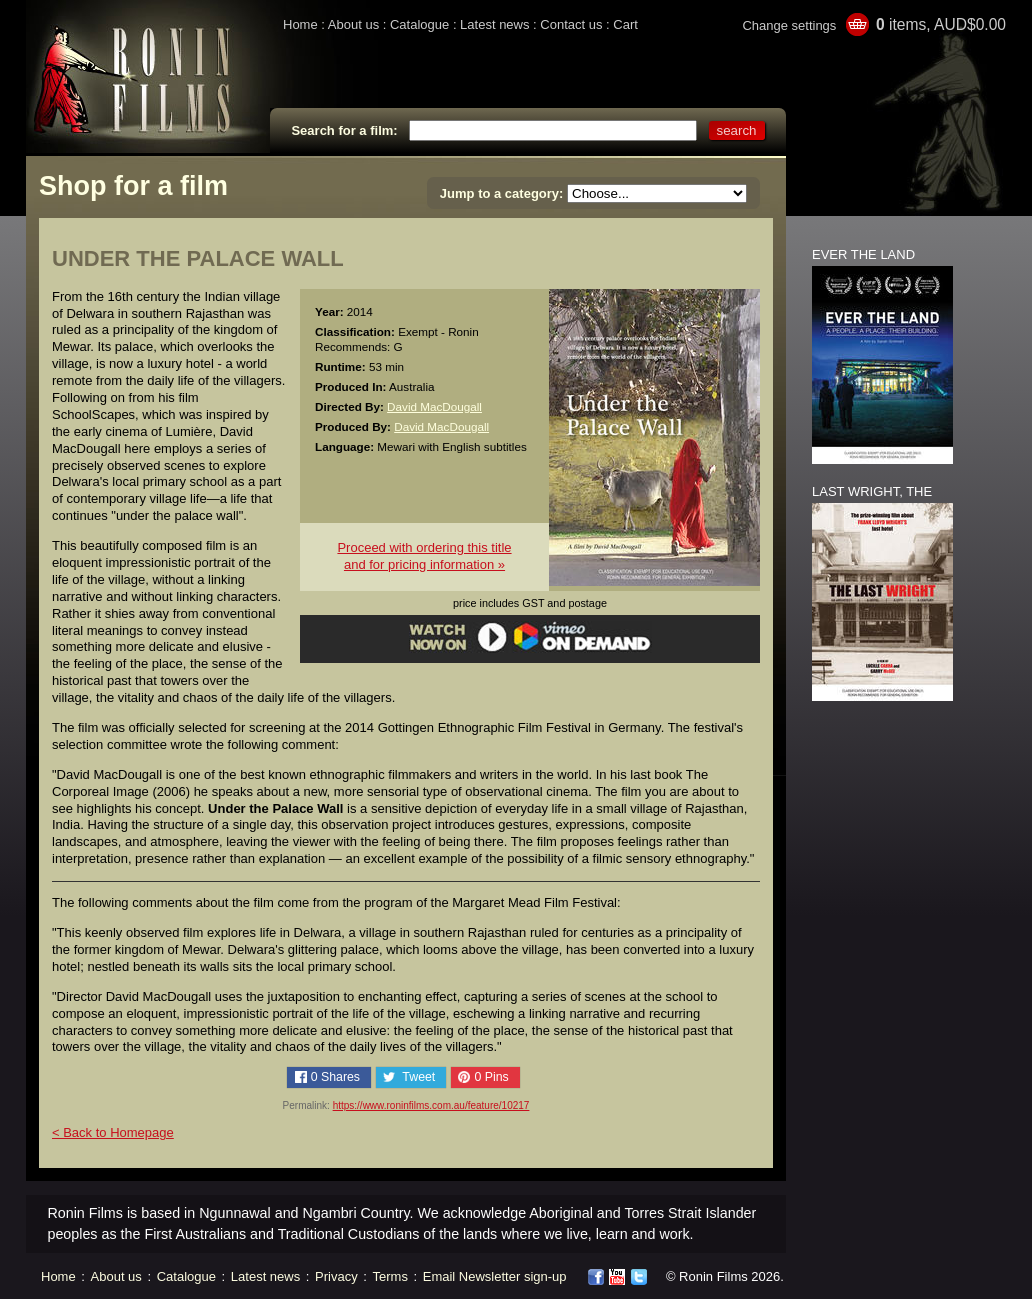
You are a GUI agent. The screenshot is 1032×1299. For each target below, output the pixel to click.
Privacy (336, 1276)
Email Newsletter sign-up (495, 1276)
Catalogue (419, 24)
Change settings (789, 25)
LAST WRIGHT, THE (872, 491)
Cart (625, 24)
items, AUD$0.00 (941, 24)
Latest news (494, 24)
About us (353, 24)
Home (300, 24)
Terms (390, 1276)
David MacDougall (434, 406)
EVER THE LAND (863, 254)
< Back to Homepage (113, 1132)
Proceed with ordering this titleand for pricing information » (424, 556)
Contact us (571, 24)
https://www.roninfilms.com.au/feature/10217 (431, 1105)
